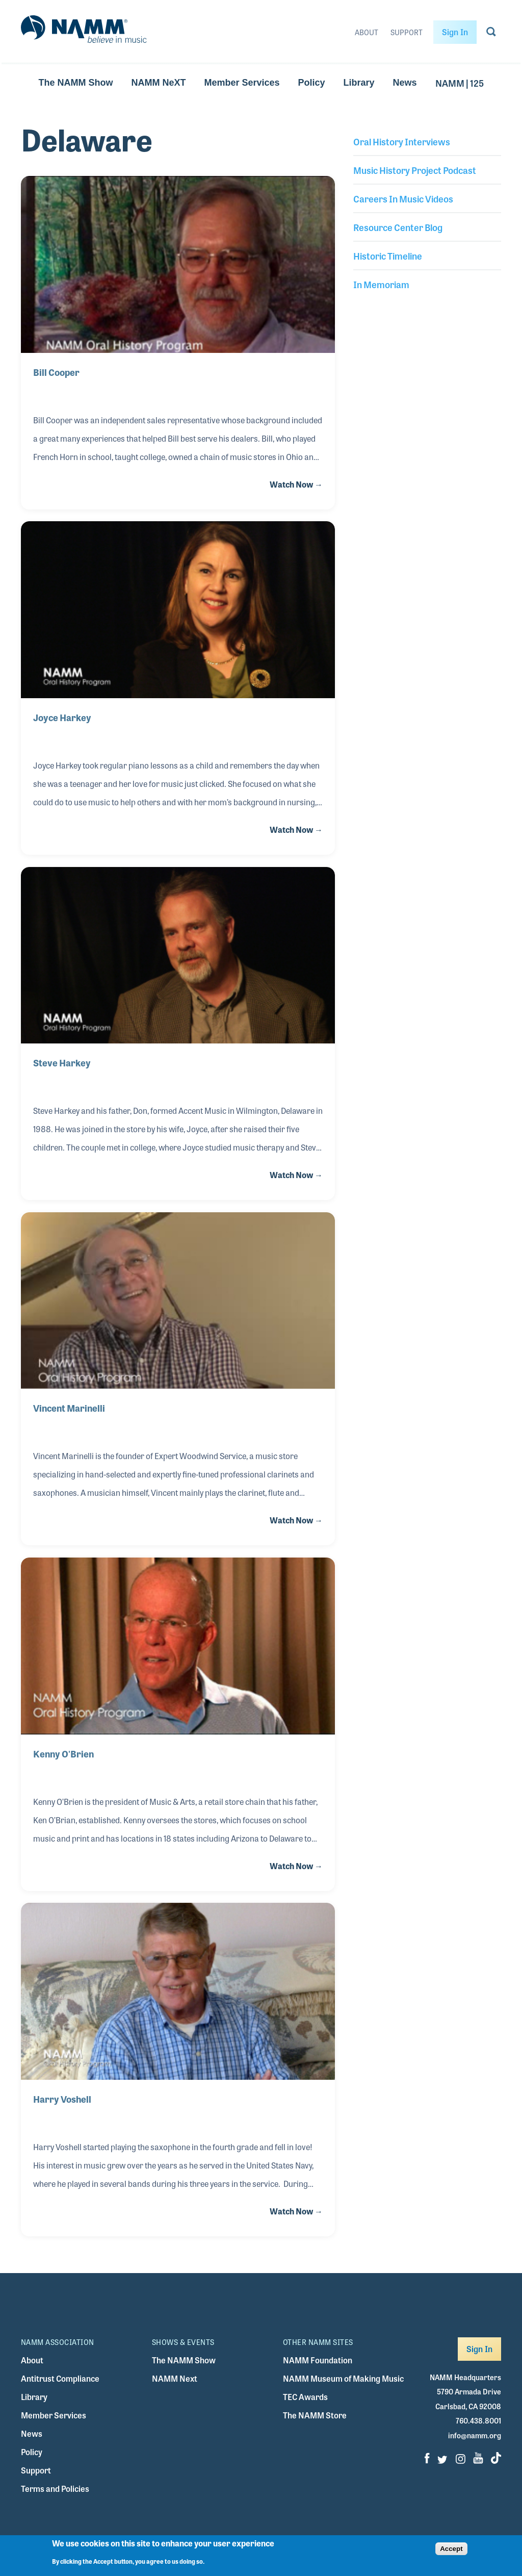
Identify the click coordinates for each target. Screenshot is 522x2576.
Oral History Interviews (401, 141)
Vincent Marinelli (69, 1407)
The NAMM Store (315, 2415)
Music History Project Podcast (414, 169)
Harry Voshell (62, 2098)
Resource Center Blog (397, 227)
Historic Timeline (387, 255)
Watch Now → (296, 484)
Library (359, 83)
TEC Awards (305, 2397)
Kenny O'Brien (63, 1753)
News (405, 83)
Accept (451, 2553)
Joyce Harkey (62, 717)
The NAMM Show (75, 83)
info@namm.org (474, 2435)
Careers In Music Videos (403, 198)
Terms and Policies (55, 2488)
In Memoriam (381, 284)
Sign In (455, 32)
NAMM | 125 (459, 82)
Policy (311, 83)
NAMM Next (174, 2378)
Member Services (241, 83)
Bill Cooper (56, 371)
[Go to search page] (491, 33)
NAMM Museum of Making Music (343, 2378)
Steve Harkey (62, 1062)
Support (406, 32)
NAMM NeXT (158, 83)
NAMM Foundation (317, 2360)
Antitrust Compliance (60, 2378)
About (366, 32)
